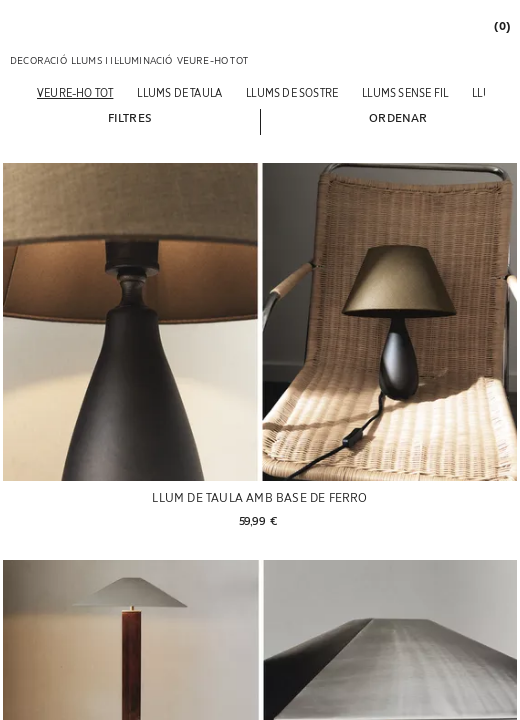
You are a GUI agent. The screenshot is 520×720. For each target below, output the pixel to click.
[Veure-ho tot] (75, 92)
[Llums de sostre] (292, 92)
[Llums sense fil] (405, 92)
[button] (130, 117)
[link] (501, 25)
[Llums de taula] (179, 92)
